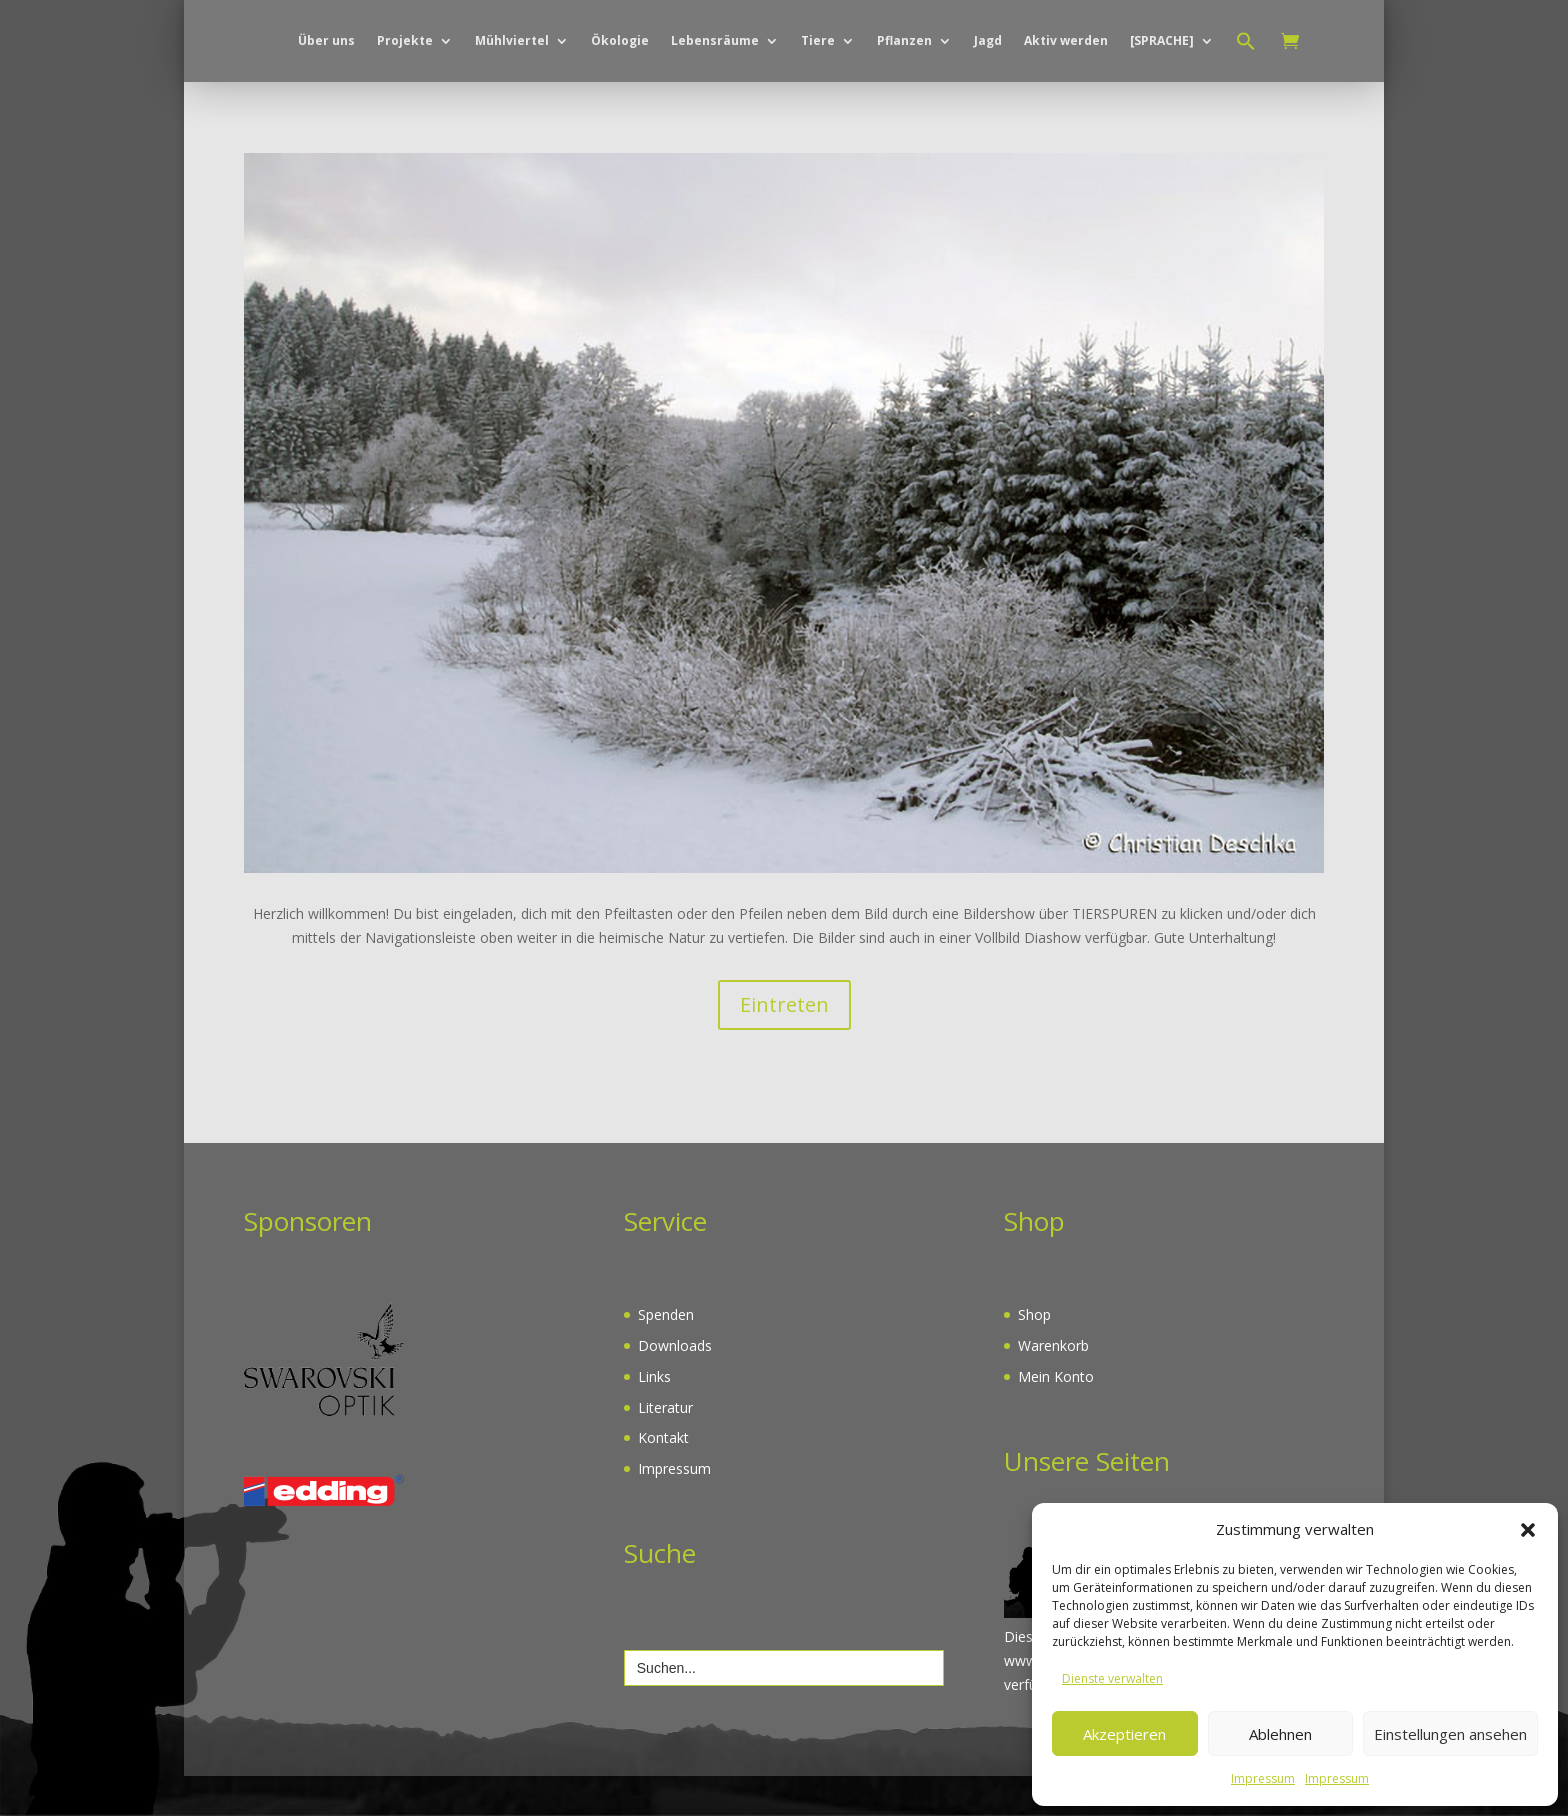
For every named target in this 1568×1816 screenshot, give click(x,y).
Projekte (405, 125)
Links (654, 1416)
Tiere (818, 125)
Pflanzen (904, 125)
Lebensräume (715, 125)
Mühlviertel (512, 125)
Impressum (1263, 1778)
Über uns (326, 125)
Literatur (665, 1447)
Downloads (675, 1385)
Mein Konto (1056, 1416)
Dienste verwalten (1112, 1678)
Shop (1034, 1354)
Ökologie (620, 125)
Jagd (988, 125)
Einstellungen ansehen (1450, 1734)
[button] (1528, 1530)
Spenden (666, 1354)
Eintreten (784, 1044)
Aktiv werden (1066, 125)
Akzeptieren (1124, 1734)
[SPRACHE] (1162, 125)
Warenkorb (1053, 1385)
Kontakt (663, 1477)
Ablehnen (1280, 1734)
